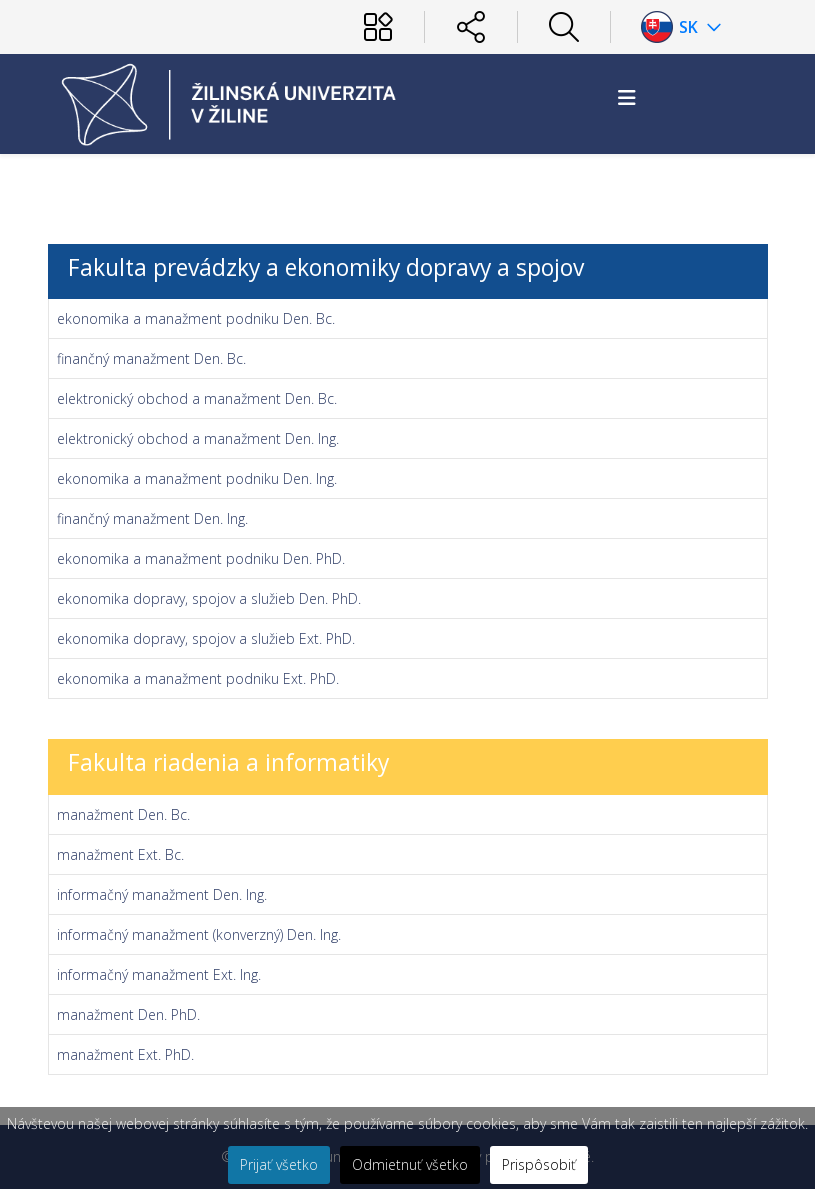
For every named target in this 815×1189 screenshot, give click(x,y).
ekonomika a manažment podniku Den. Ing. (197, 478)
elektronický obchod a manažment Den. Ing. (198, 438)
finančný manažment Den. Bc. (151, 358)
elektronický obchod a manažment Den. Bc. (197, 398)
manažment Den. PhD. (128, 1014)
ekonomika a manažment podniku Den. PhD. (201, 558)
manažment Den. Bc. (123, 814)
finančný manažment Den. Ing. (152, 518)
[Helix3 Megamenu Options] (627, 97)
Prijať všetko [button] (279, 1164)
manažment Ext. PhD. (125, 1054)
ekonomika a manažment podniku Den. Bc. (196, 318)
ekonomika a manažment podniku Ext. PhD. (198, 678)
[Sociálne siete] (471, 27)
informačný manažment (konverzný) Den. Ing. (199, 934)
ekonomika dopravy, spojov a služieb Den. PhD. (209, 598)
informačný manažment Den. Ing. (162, 894)
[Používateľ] (378, 27)
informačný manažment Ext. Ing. (159, 974)
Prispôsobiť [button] (539, 1164)
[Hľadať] (564, 27)
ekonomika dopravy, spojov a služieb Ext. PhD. (206, 638)
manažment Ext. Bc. (120, 854)
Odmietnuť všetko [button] (410, 1164)
